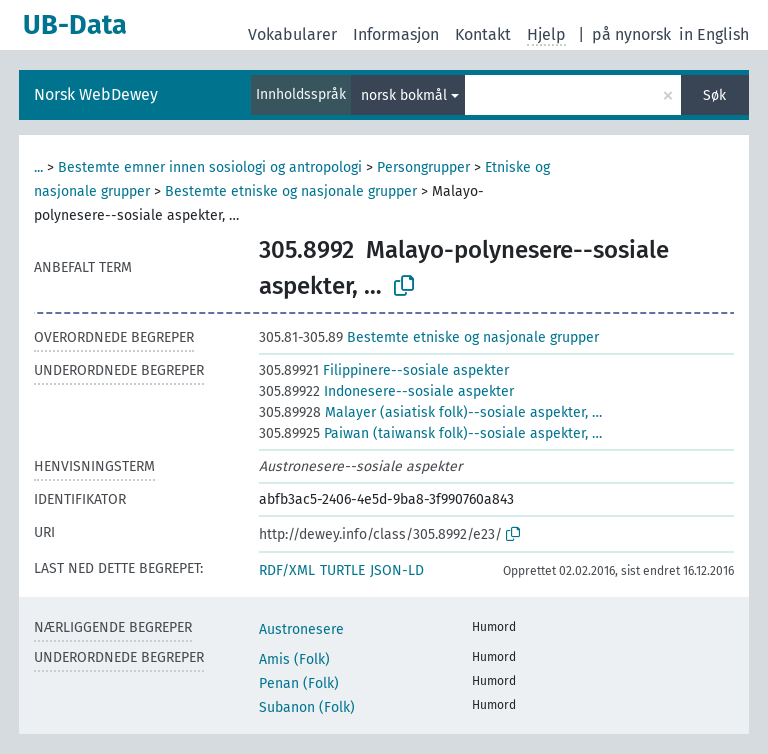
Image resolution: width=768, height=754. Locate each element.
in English (714, 34)
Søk (714, 95)
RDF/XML (287, 570)
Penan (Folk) (299, 683)
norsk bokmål (404, 95)
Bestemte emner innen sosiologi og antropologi (210, 167)
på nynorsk (631, 34)
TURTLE (342, 570)
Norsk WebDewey (96, 94)
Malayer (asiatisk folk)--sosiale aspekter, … (430, 412)
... (38, 167)
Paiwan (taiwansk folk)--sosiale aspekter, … (430, 433)
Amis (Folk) (294, 659)
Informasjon (396, 34)
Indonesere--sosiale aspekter (386, 391)
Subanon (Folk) (307, 707)
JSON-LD (397, 570)
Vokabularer (292, 34)
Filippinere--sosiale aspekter (384, 370)
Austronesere (301, 629)
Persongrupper (423, 167)
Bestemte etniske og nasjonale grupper (291, 191)
